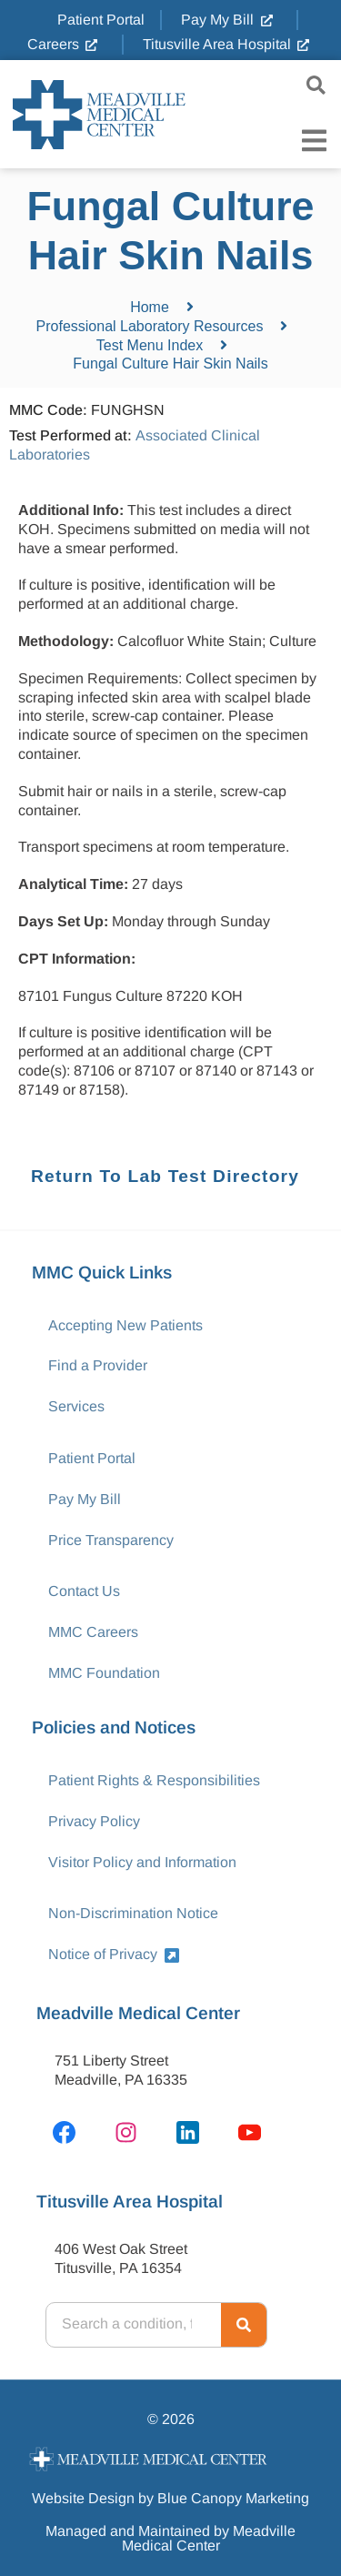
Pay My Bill (84, 1499)
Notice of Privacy (113, 1954)
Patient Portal (91, 1458)
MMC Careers (93, 1632)
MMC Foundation (104, 1673)
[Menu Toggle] (314, 140)
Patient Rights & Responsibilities (154, 1780)
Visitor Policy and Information (142, 1862)
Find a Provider (97, 1365)
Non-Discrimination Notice (133, 1913)
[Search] (243, 2325)
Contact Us (84, 1591)
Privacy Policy (94, 1821)
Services (76, 1406)
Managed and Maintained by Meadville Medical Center (170, 2538)
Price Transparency (111, 1540)
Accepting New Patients (125, 1325)
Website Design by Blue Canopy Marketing (170, 2498)
